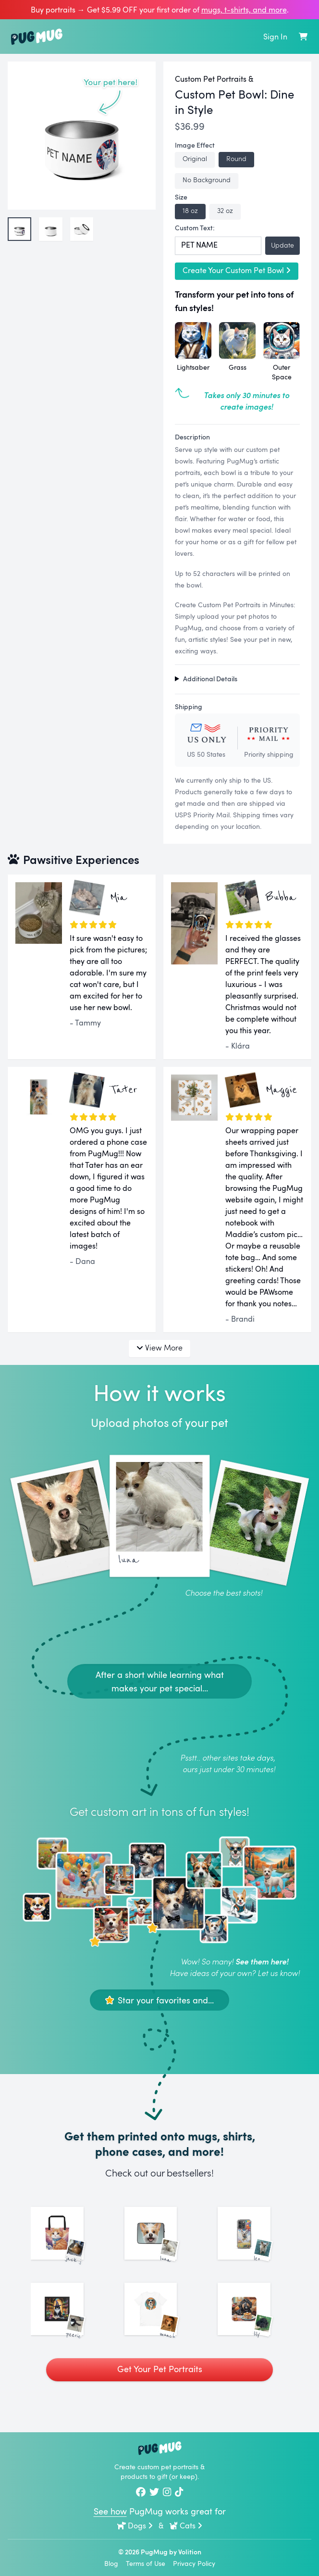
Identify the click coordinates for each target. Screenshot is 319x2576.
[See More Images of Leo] (253, 2242)
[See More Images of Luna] (159, 2242)
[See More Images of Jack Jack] (66, 2242)
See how (110, 2511)
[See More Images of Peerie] (66, 2335)
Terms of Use (145, 2563)
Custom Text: (195, 227)
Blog (111, 2563)
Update (282, 245)
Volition (189, 2551)
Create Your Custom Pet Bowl (237, 270)
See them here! (261, 1961)
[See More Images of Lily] (253, 2335)
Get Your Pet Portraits (159, 2404)
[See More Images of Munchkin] (159, 2335)
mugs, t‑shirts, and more (244, 9)
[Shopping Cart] (303, 36)
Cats (185, 2525)
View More (159, 1347)
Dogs (135, 2525)
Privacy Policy (194, 2563)
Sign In (275, 36)
